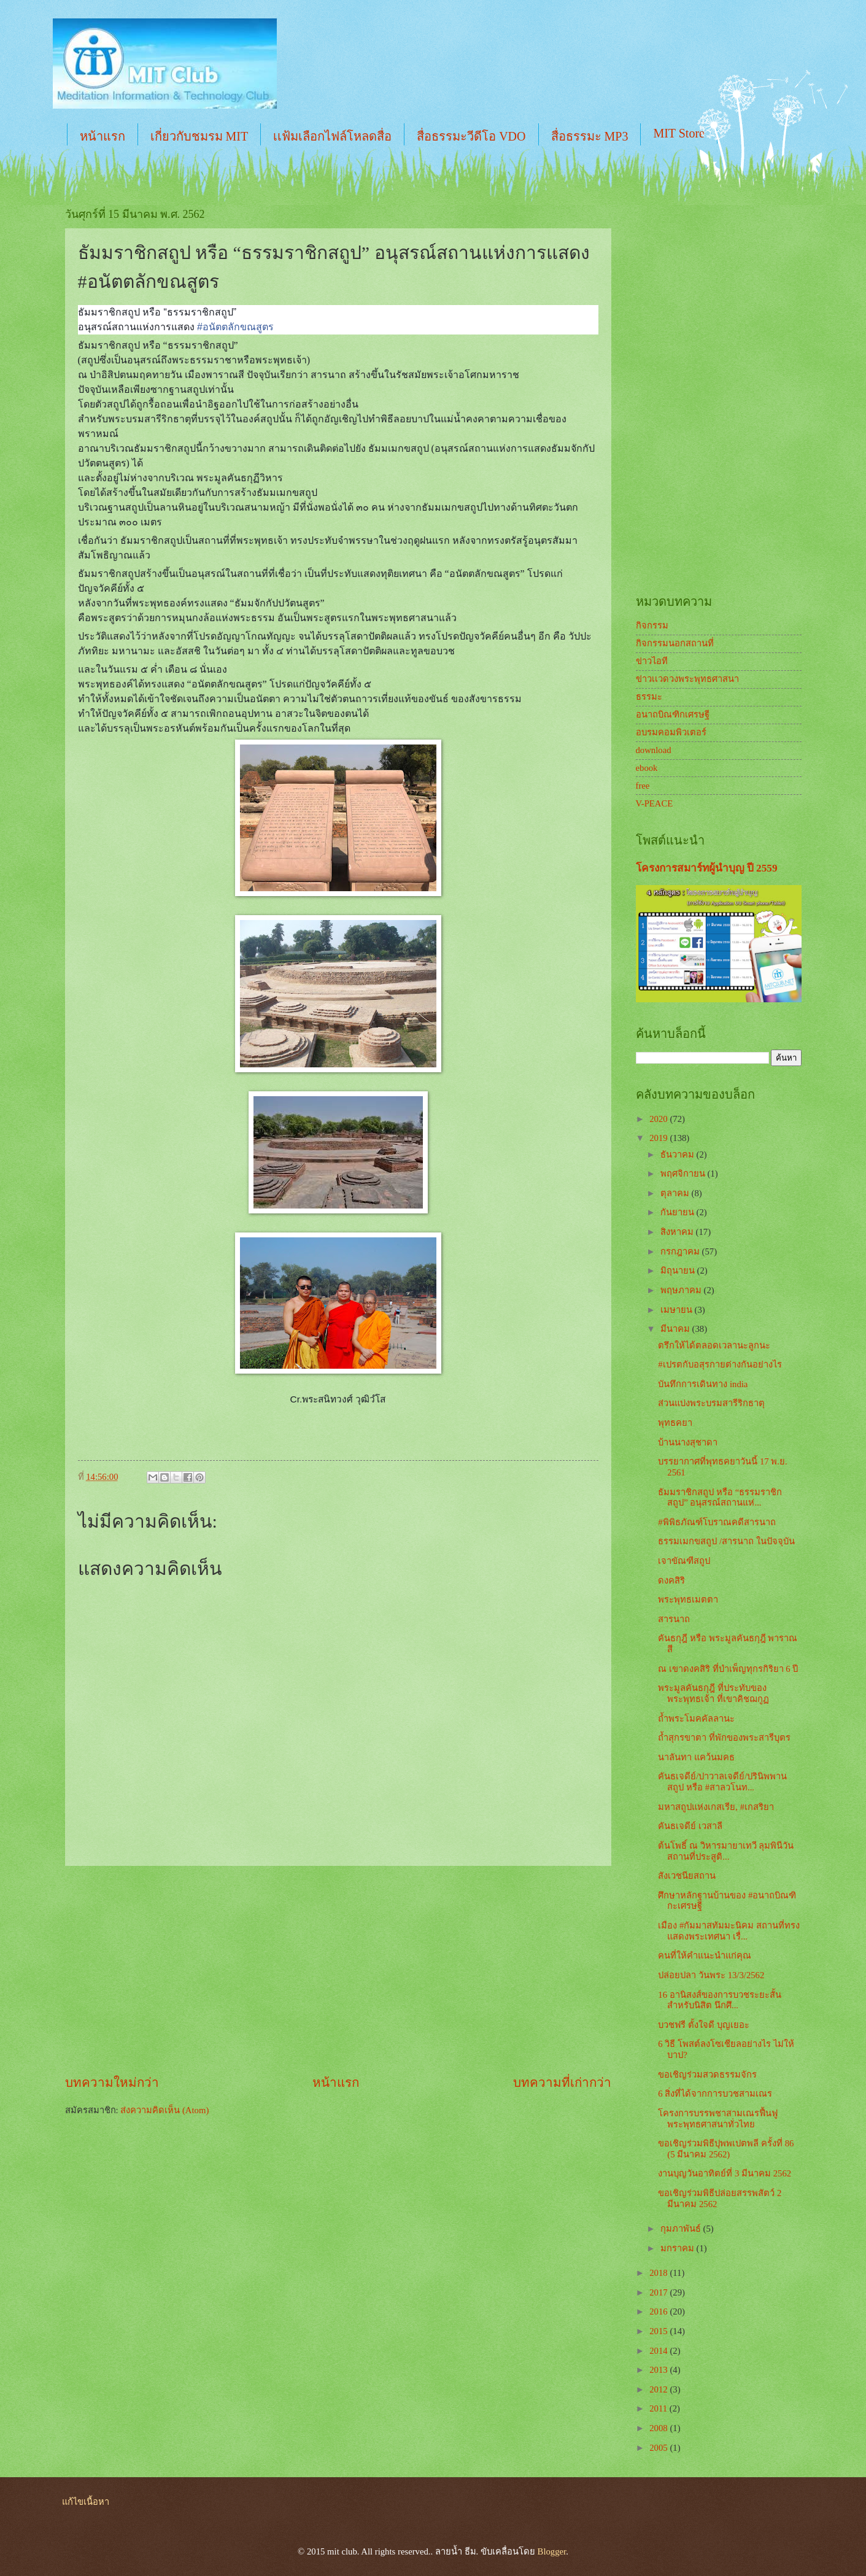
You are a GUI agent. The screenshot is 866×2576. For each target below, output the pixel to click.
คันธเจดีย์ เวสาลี (690, 1826)
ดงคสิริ (671, 1580)
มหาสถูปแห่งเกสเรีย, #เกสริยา (716, 1807)
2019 (659, 1138)
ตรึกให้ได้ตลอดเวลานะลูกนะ (714, 1345)
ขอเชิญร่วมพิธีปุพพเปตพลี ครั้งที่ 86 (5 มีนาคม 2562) (726, 2148)
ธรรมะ (649, 697)
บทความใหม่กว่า (112, 2082)
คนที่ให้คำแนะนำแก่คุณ (704, 1955)
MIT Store (679, 133)
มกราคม (678, 2248)
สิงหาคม (678, 1232)
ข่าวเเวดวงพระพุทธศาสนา (687, 679)
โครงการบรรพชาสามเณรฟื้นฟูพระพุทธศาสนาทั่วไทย (718, 2118)
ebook (647, 768)
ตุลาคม (676, 1193)
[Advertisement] (338, 1970)
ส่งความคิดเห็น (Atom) (164, 2110)
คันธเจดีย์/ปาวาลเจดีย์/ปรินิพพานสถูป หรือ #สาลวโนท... (722, 1781)
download (653, 750)
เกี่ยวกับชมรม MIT (199, 136)
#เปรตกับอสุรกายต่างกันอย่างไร (719, 1364)
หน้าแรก (102, 136)
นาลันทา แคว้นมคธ (696, 1757)
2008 (659, 2428)
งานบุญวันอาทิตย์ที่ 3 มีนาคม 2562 (724, 2173)
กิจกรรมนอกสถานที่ (675, 643)
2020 (659, 1119)
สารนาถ (674, 1619)
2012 (659, 2389)
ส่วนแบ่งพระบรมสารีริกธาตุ (711, 1403)
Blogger (552, 2551)
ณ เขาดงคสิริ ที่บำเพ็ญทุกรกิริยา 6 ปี (728, 1669)
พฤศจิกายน (684, 1173)
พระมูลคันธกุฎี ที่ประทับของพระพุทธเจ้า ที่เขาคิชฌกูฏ (713, 1693)
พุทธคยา (675, 1423)
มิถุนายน (678, 1270)
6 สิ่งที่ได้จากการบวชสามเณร (715, 2093)
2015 (659, 2331)
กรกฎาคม (681, 1251)
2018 (659, 2273)
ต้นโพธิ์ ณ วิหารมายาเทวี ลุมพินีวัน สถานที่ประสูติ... (726, 1851)
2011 (659, 2408)
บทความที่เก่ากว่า (562, 2082)
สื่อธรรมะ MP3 (589, 136)
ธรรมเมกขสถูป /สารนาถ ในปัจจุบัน (726, 1541)
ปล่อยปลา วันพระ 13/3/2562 (711, 1975)
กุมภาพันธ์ (681, 2229)
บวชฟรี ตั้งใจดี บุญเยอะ (703, 2025)
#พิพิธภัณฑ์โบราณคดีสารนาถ (716, 1522)
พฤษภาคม (682, 1290)
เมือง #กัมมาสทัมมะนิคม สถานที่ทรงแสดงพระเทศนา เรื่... (729, 1930)
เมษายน (677, 1310)
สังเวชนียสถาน (687, 1876)
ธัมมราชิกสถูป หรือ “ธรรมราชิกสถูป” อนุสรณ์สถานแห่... (720, 1497)
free (643, 786)
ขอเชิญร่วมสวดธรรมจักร (707, 2074)
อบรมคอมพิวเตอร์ (671, 732)
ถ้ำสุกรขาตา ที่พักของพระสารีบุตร (724, 1737)
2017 (659, 2292)
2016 (659, 2311)
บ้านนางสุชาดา (687, 1442)
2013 (659, 2370)
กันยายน (678, 1212)
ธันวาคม (678, 1154)
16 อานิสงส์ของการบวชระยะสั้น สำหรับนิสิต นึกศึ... (719, 2000)
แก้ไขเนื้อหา (85, 2502)
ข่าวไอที (652, 661)
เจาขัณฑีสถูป (684, 1561)
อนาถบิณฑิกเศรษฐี (672, 714)
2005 (659, 2448)
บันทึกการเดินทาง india (703, 1384)
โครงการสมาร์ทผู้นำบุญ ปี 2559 (707, 868)
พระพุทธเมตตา (688, 1599)
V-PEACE (654, 803)
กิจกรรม (652, 625)
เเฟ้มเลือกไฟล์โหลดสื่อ (332, 136)
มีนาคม (676, 1329)
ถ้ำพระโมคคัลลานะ (696, 1718)
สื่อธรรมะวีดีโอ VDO (471, 136)
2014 (659, 2351)
